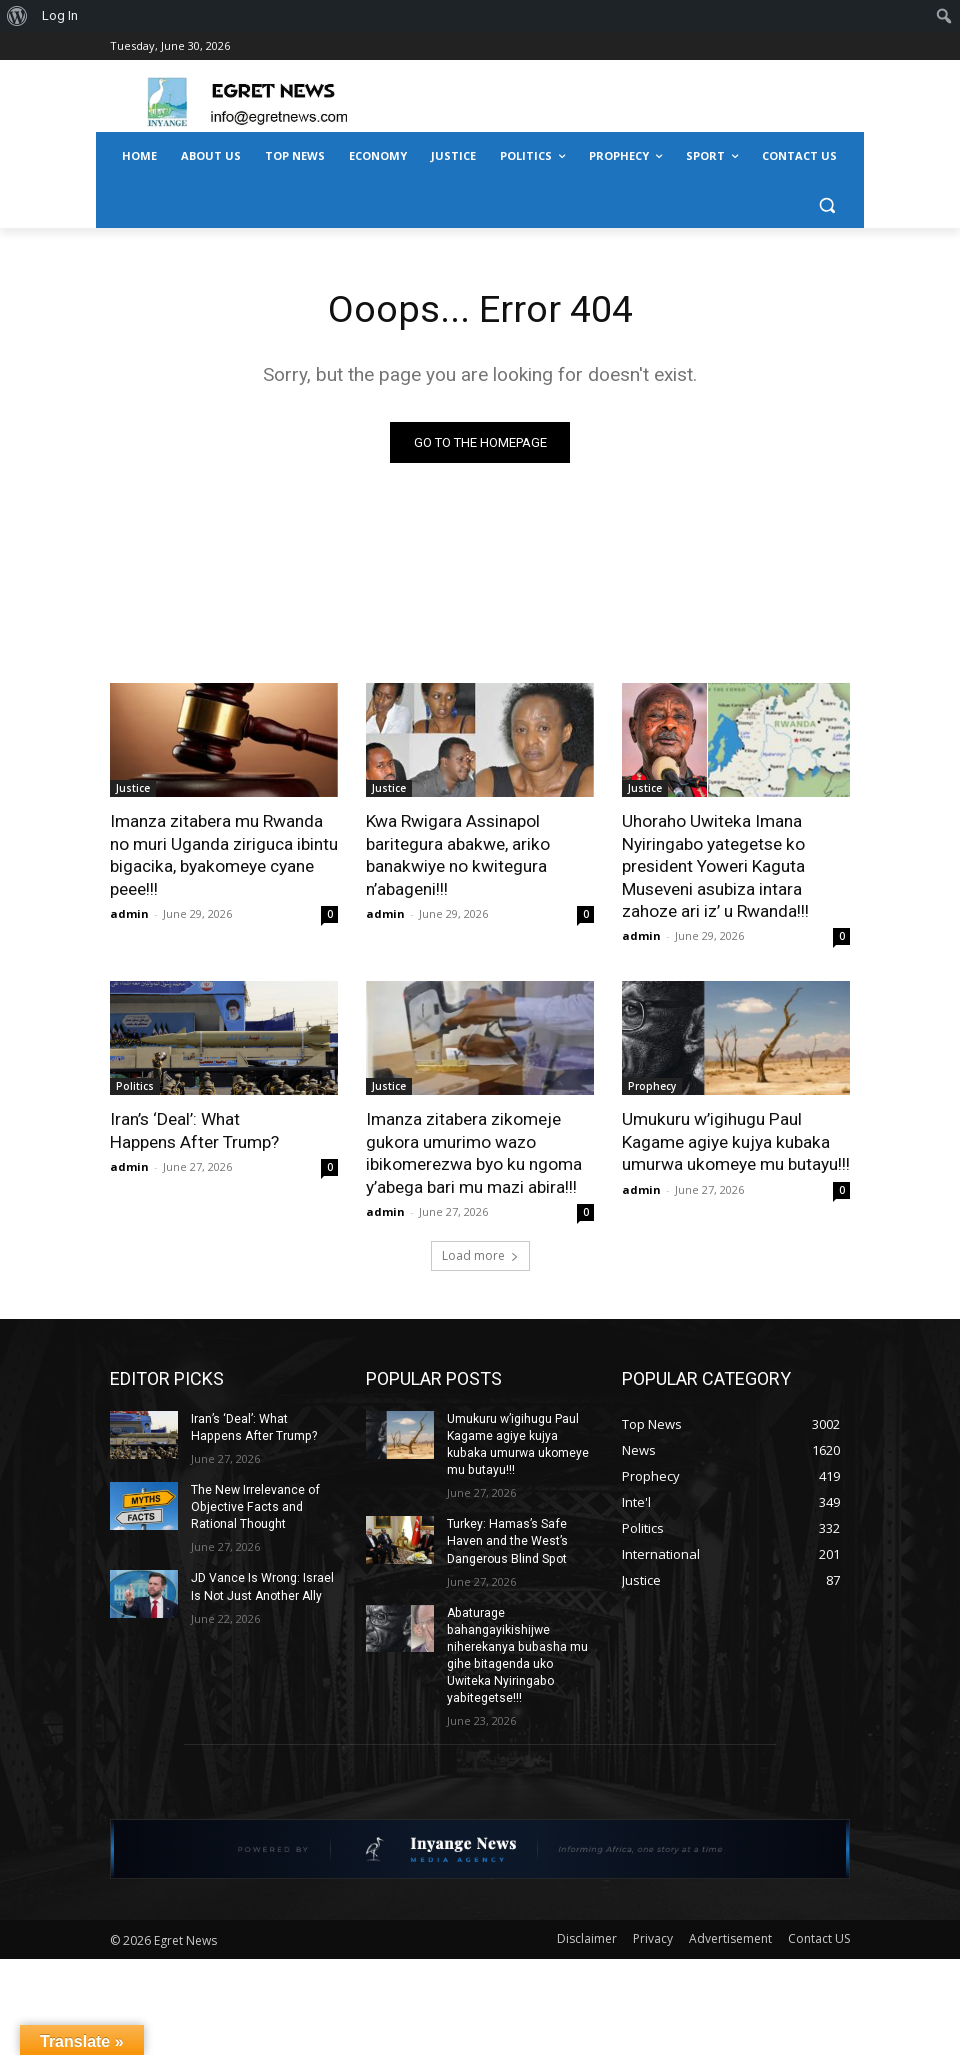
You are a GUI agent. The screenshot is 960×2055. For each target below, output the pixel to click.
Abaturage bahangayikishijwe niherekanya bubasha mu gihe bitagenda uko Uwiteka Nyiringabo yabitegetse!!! (516, 1650)
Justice (133, 789)
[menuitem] (17, 16)
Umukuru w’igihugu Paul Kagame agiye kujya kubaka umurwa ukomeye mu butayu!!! (735, 1140)
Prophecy (652, 1085)
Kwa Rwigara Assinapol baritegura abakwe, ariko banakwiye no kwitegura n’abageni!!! (457, 855)
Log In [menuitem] (60, 15)
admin (129, 912)
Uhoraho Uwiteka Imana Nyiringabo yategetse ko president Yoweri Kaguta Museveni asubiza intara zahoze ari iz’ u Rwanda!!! (715, 866)
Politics (135, 1085)
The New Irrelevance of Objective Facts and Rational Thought (254, 1504)
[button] (826, 204)
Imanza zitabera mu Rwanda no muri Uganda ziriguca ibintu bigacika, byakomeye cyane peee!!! (224, 855)
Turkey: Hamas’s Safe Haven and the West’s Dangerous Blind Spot (507, 1538)
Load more (480, 1252)
